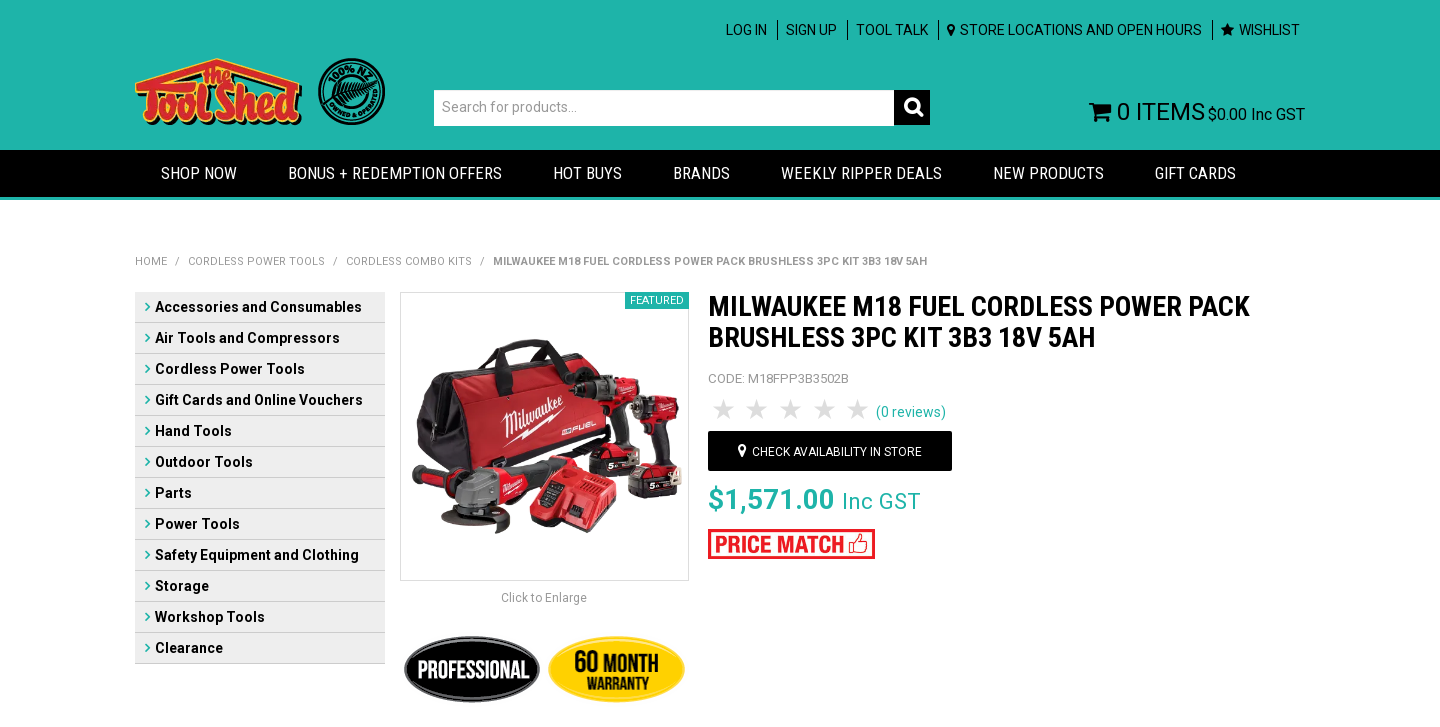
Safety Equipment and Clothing (257, 555)
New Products (1048, 173)
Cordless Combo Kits (409, 261)
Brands (701, 173)
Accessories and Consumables (258, 307)
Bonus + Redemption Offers (395, 173)
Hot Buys (587, 173)
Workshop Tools (210, 617)
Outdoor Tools (204, 462)
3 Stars (792, 410)
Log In (746, 30)
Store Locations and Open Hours (1081, 30)
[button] (791, 543)
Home (151, 261)
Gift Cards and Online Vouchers (259, 400)
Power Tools (197, 524)
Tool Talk (892, 30)
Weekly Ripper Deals (861, 173)
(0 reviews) (911, 412)
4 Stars (826, 410)
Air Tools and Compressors (247, 338)
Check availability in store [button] (837, 452)
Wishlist (1269, 30)
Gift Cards (1195, 173)
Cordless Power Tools (256, 261)
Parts (173, 493)
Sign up (811, 30)
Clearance (189, 648)
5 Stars (859, 410)
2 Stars (759, 410)
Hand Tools (193, 431)
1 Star (725, 410)
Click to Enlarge (544, 598)
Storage (182, 586)
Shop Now (199, 173)
